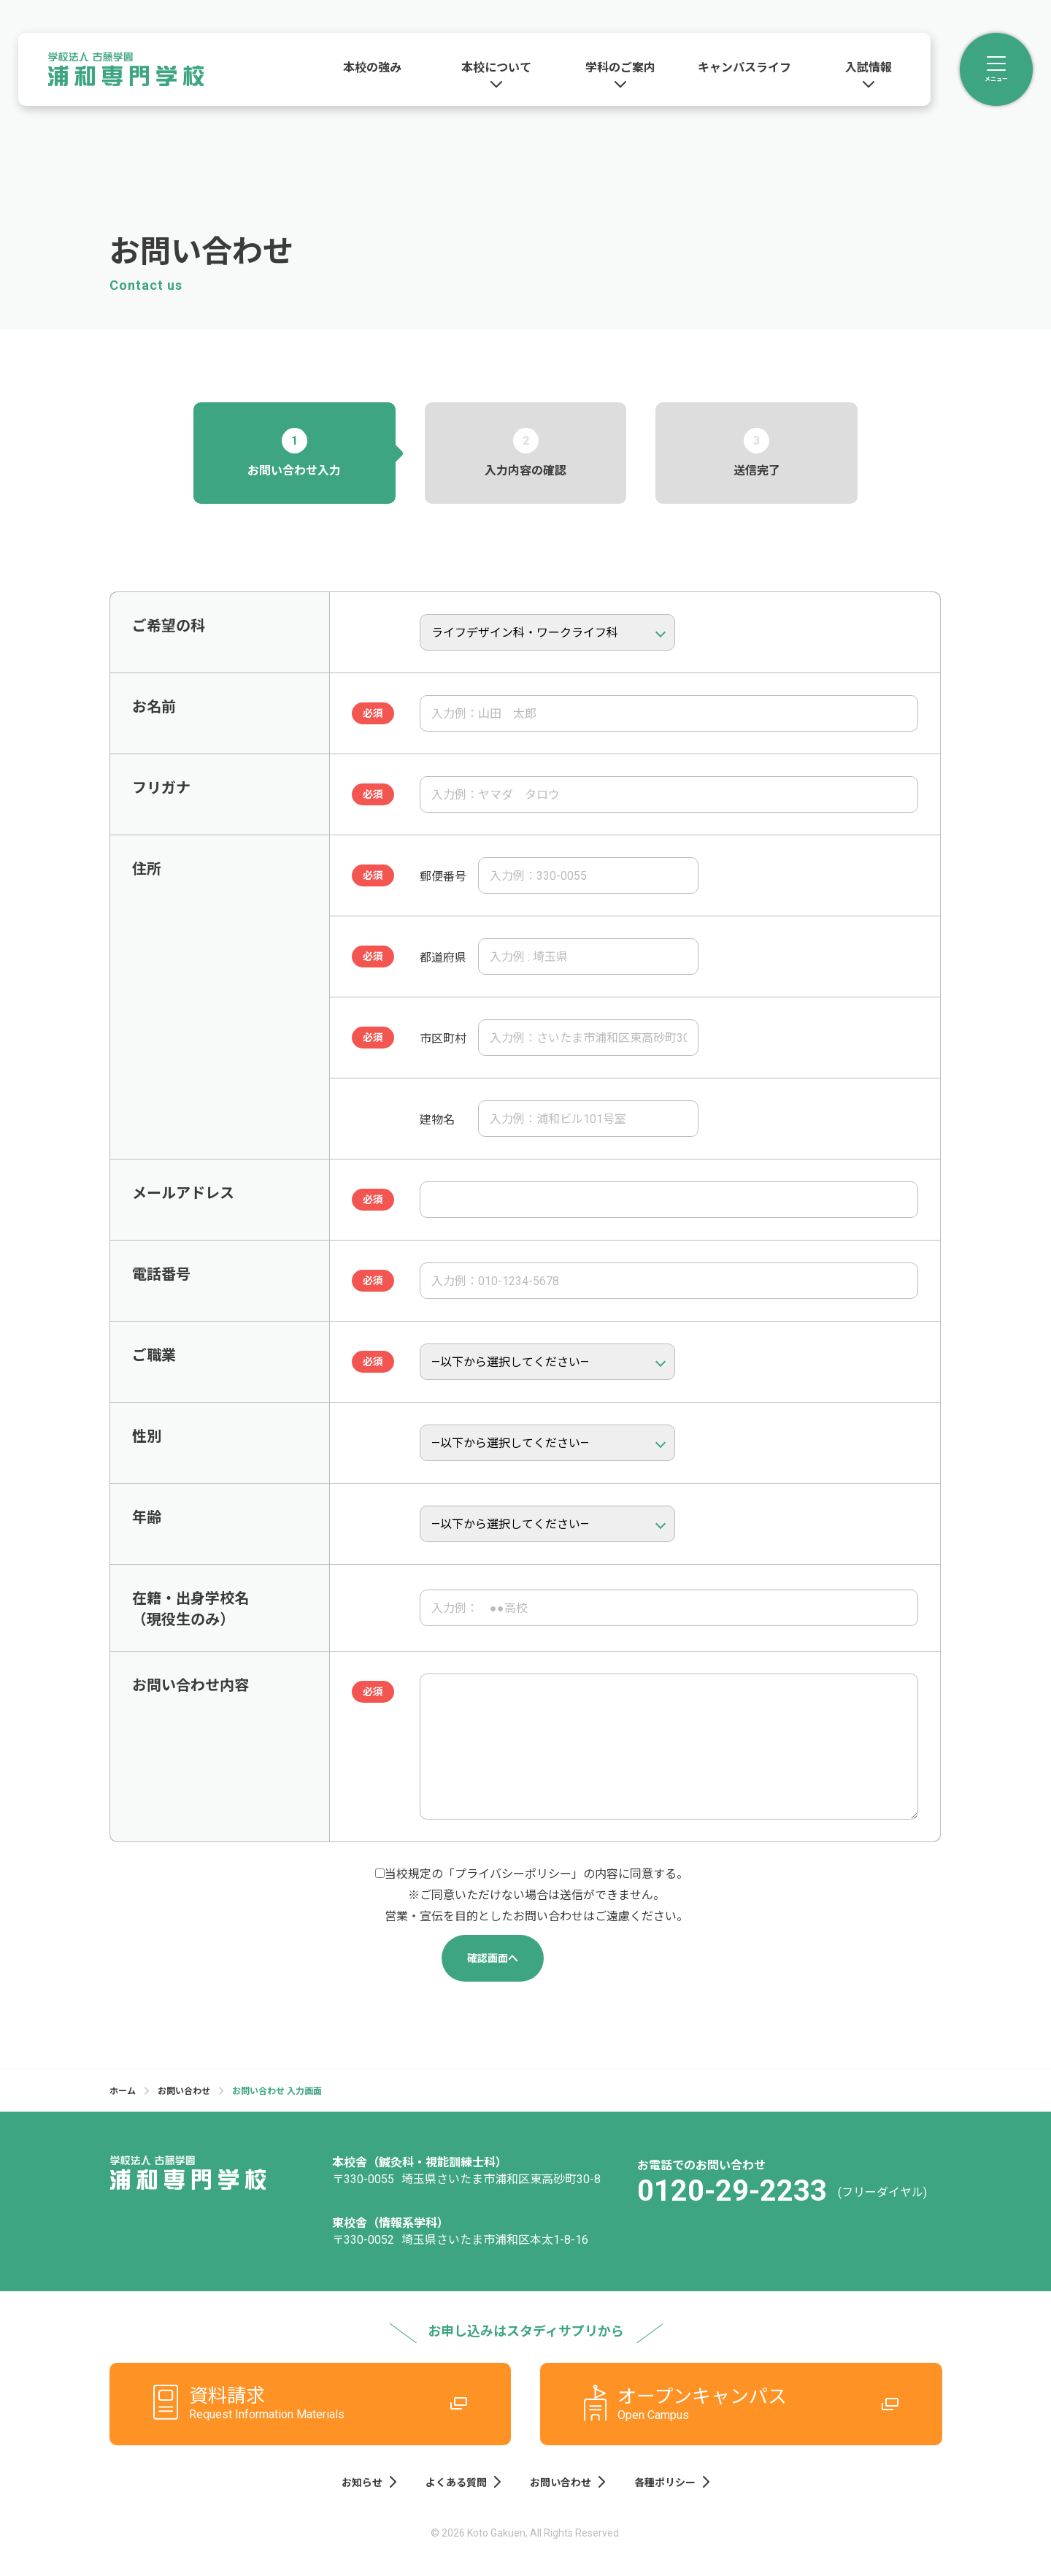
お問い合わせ (184, 2091)
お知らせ (369, 2482)
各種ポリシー (671, 2482)
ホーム (122, 2091)
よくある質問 (463, 2482)
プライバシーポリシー (513, 1874)
